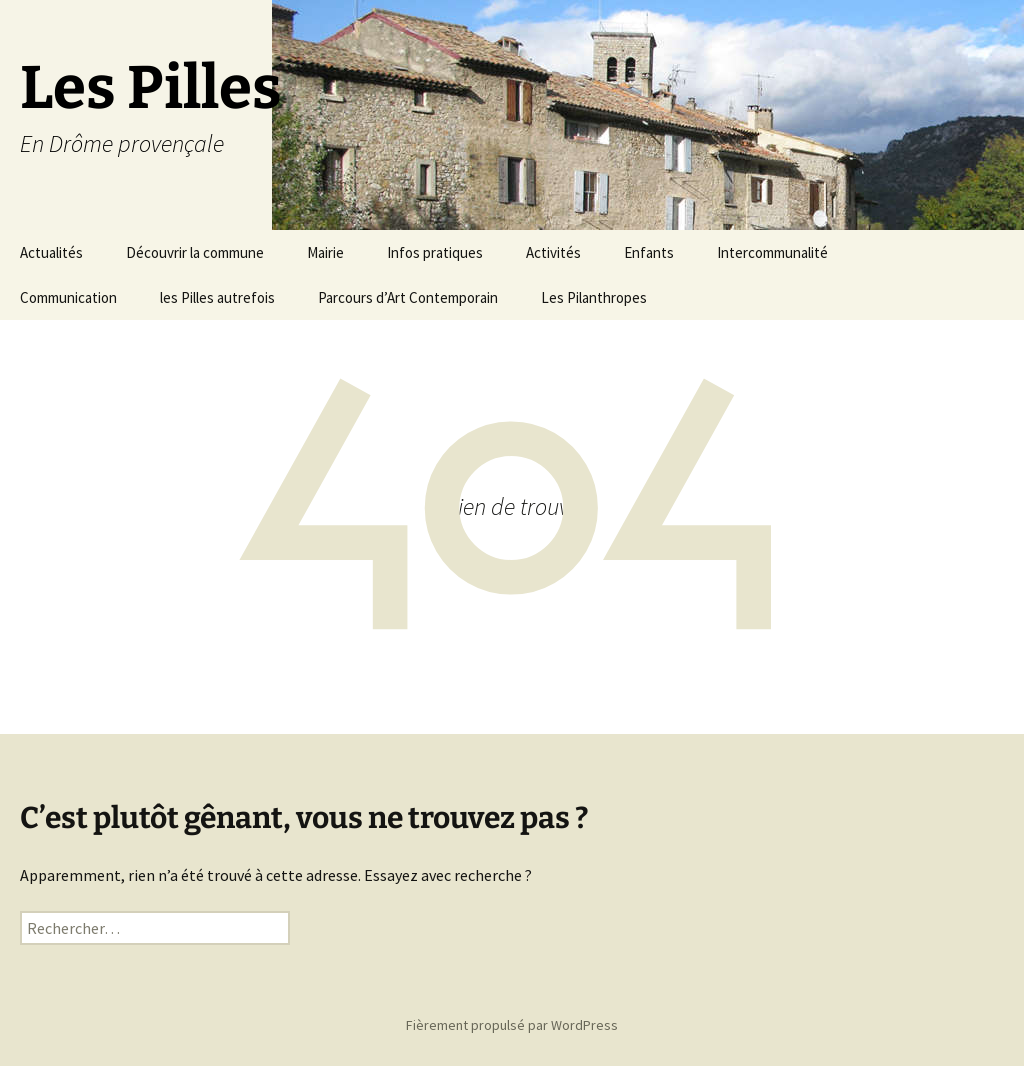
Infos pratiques (435, 252)
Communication (68, 297)
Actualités (51, 252)
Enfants (649, 252)
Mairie (325, 252)
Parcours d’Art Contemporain (408, 297)
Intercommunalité (772, 252)
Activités (553, 252)
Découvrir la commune (195, 252)
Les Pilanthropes (594, 297)
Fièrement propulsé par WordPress (512, 1025)
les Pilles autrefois (217, 297)
